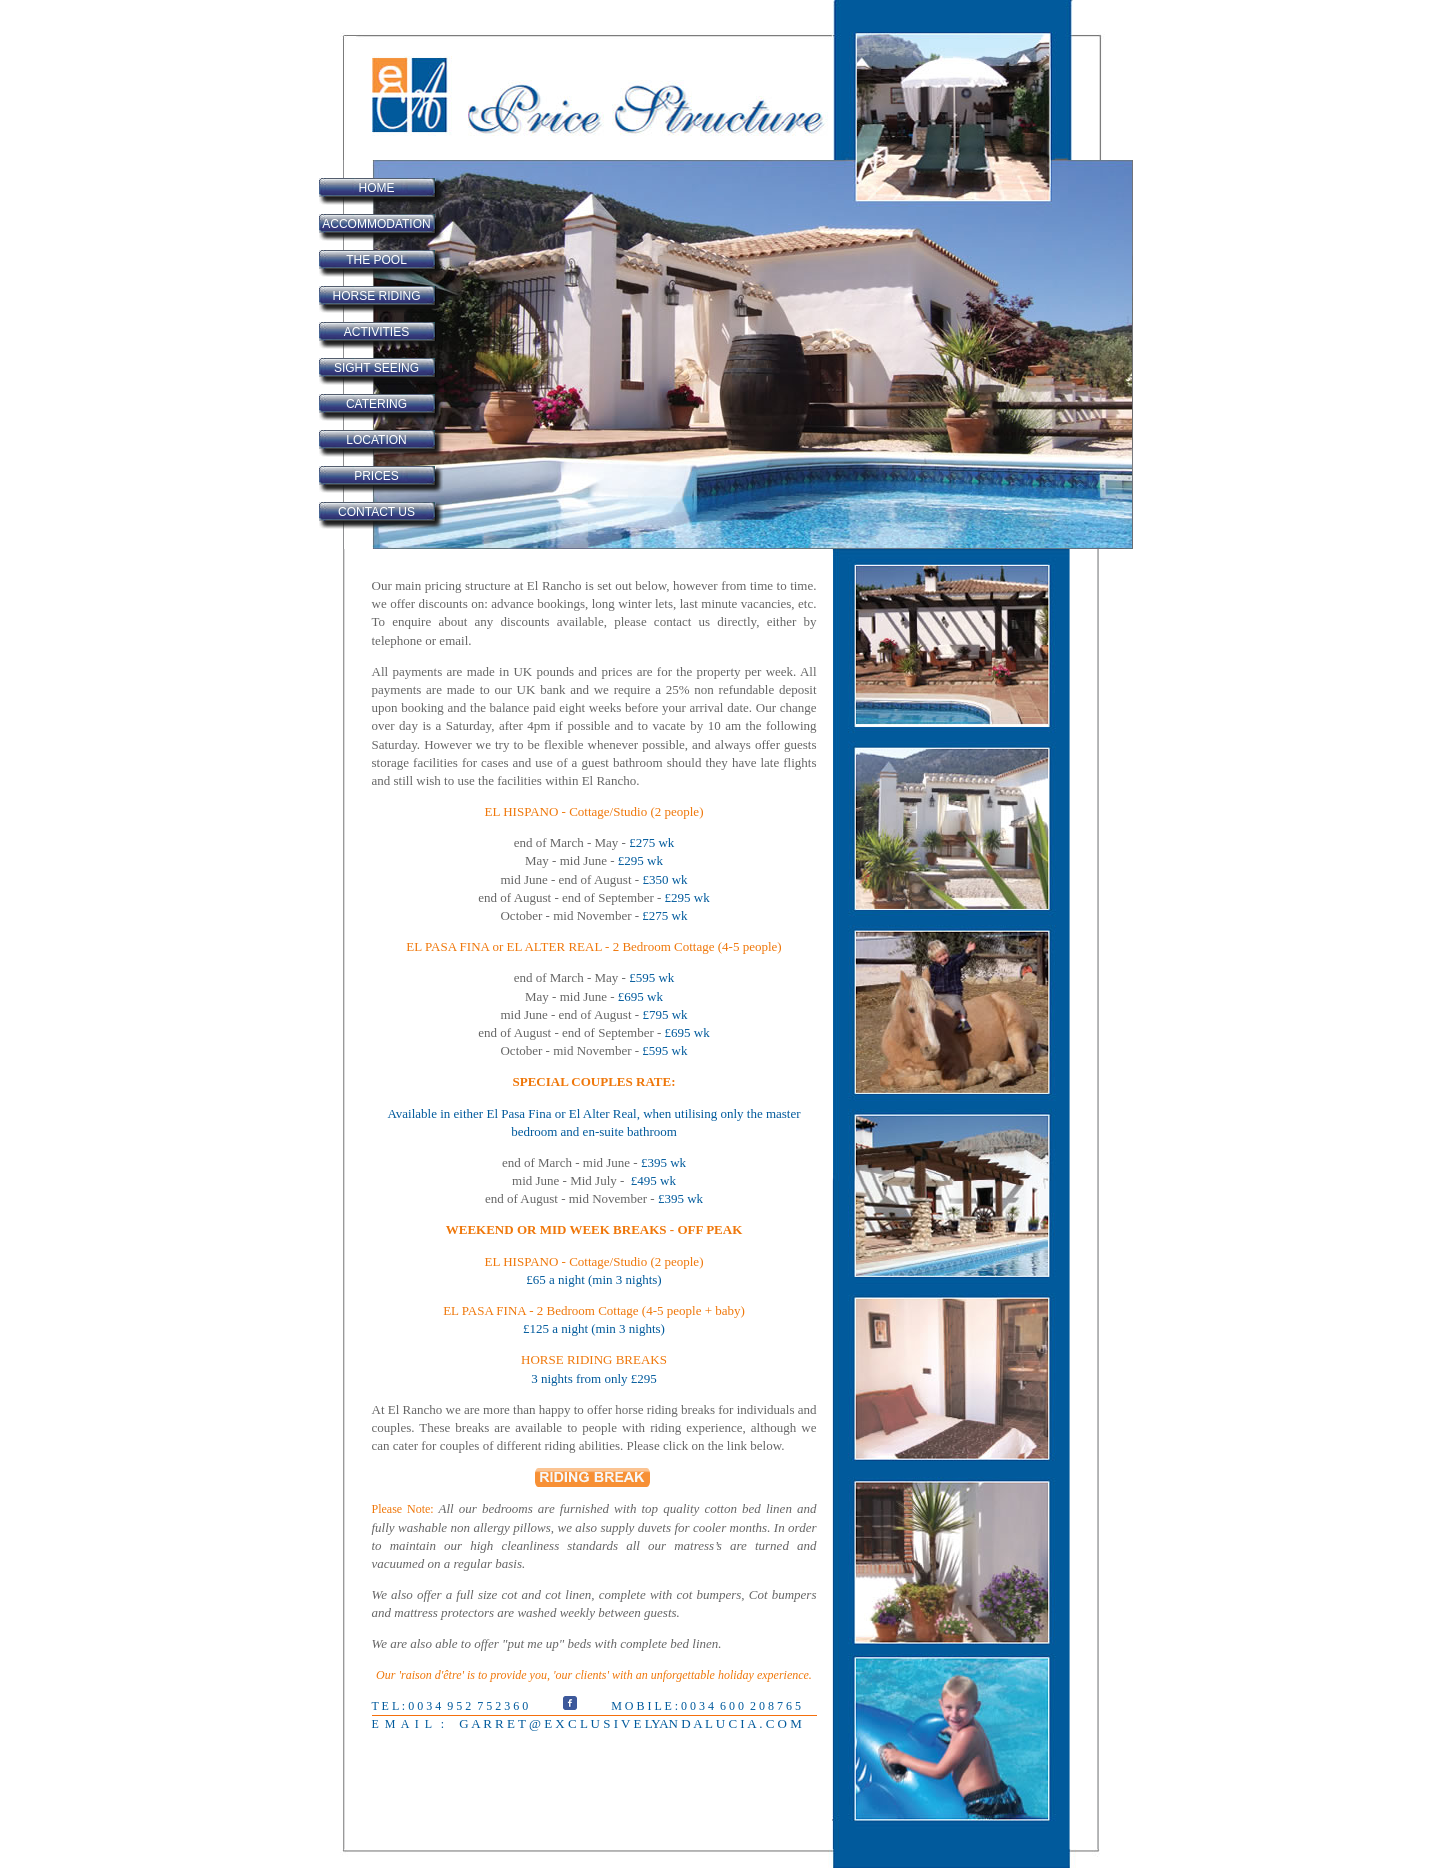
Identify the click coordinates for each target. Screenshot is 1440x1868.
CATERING (376, 404)
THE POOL (376, 260)
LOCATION (376, 440)
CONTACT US (376, 512)
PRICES (376, 476)
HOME (377, 188)
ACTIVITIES (376, 332)
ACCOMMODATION (376, 224)
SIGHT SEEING (376, 368)
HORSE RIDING (376, 296)
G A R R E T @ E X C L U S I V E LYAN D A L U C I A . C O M (629, 1723)
